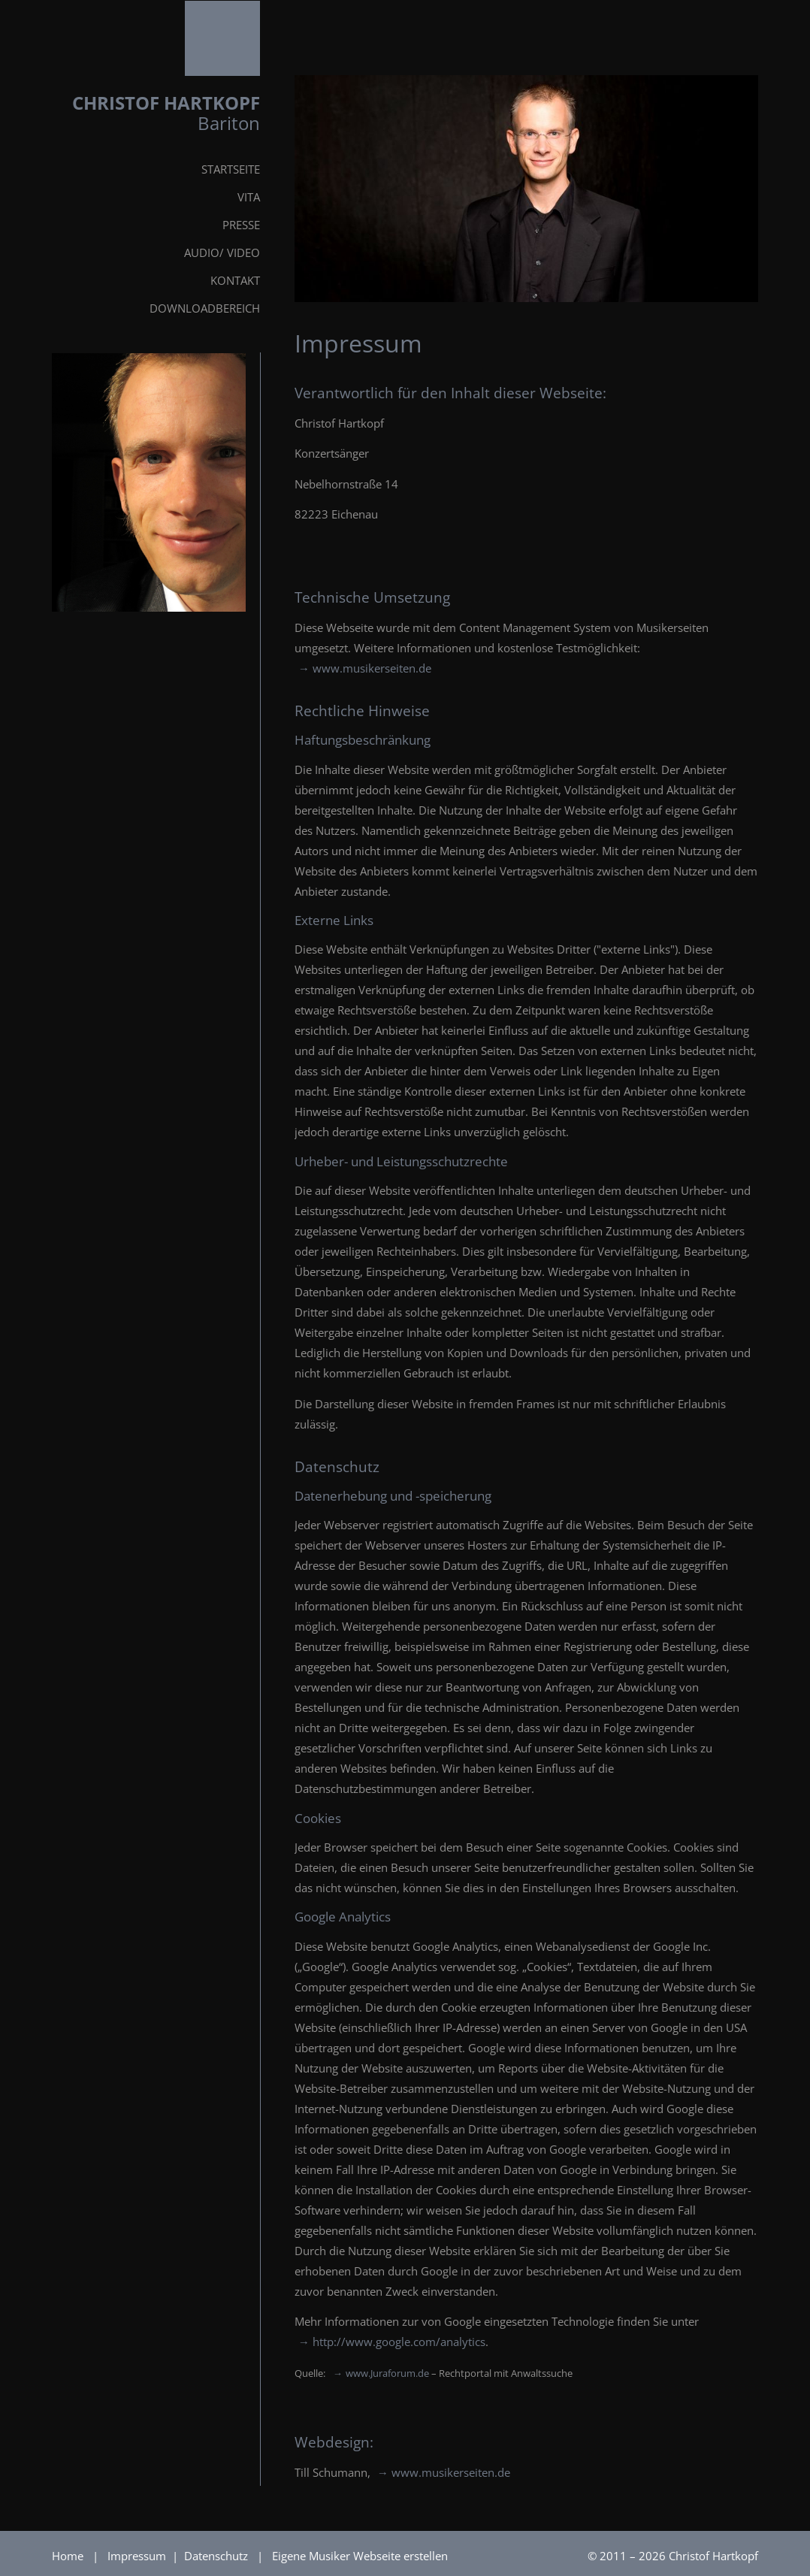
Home (67, 2555)
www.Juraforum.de (387, 2373)
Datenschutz (217, 2555)
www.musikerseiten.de (372, 668)
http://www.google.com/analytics (399, 2341)
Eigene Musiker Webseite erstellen (360, 2555)
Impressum (138, 2555)
